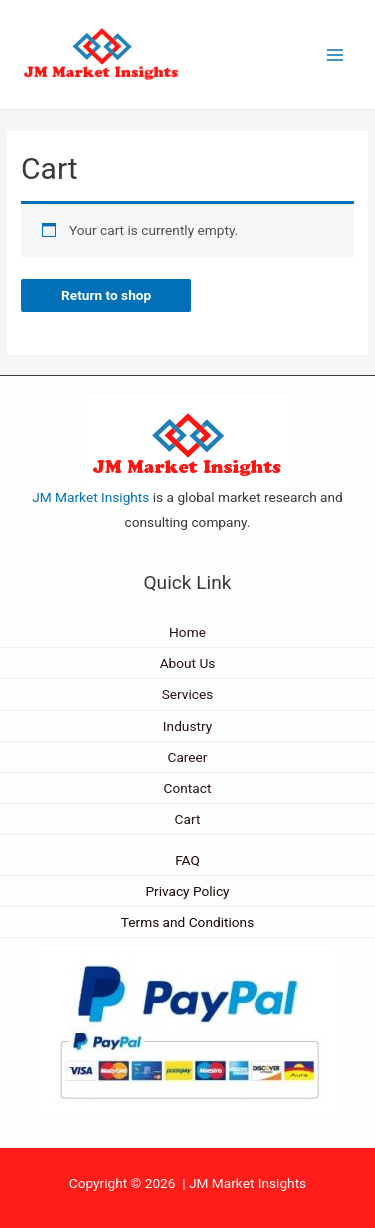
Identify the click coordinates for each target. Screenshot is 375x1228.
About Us (188, 663)
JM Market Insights (90, 497)
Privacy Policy (187, 891)
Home (187, 632)
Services (188, 694)
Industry (187, 726)
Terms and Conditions (187, 922)
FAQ (187, 860)
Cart (188, 819)
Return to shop (106, 295)
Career (188, 757)
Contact (188, 788)
